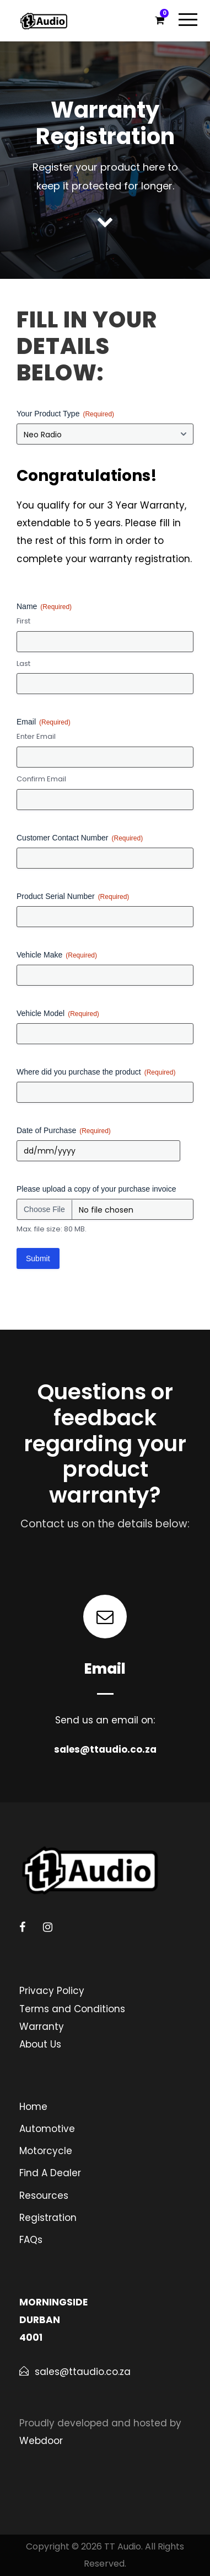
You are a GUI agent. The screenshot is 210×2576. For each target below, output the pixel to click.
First (23, 621)
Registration (48, 2217)
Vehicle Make (57, 955)
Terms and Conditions (72, 2009)
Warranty (41, 2026)
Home (33, 2106)
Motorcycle (45, 2150)
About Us (40, 2044)
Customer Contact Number (80, 838)
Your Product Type (65, 414)
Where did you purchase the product (96, 1072)
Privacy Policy (51, 1990)
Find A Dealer (50, 2173)
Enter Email (36, 737)
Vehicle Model (58, 1014)
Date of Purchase (64, 1131)
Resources (43, 2195)
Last (23, 664)
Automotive (47, 2128)
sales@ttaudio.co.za (105, 1749)
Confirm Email (41, 779)
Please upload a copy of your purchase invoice (96, 1188)
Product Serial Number (73, 897)
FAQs (30, 2239)
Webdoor (41, 2440)
